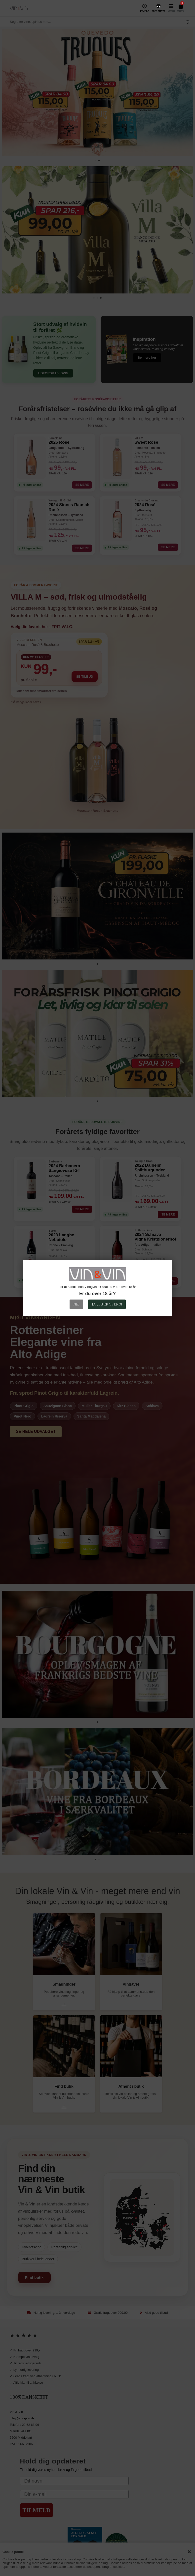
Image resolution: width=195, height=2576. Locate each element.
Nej (76, 1304)
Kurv (180, 11)
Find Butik (158, 11)
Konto (144, 11)
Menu (171, 11)
